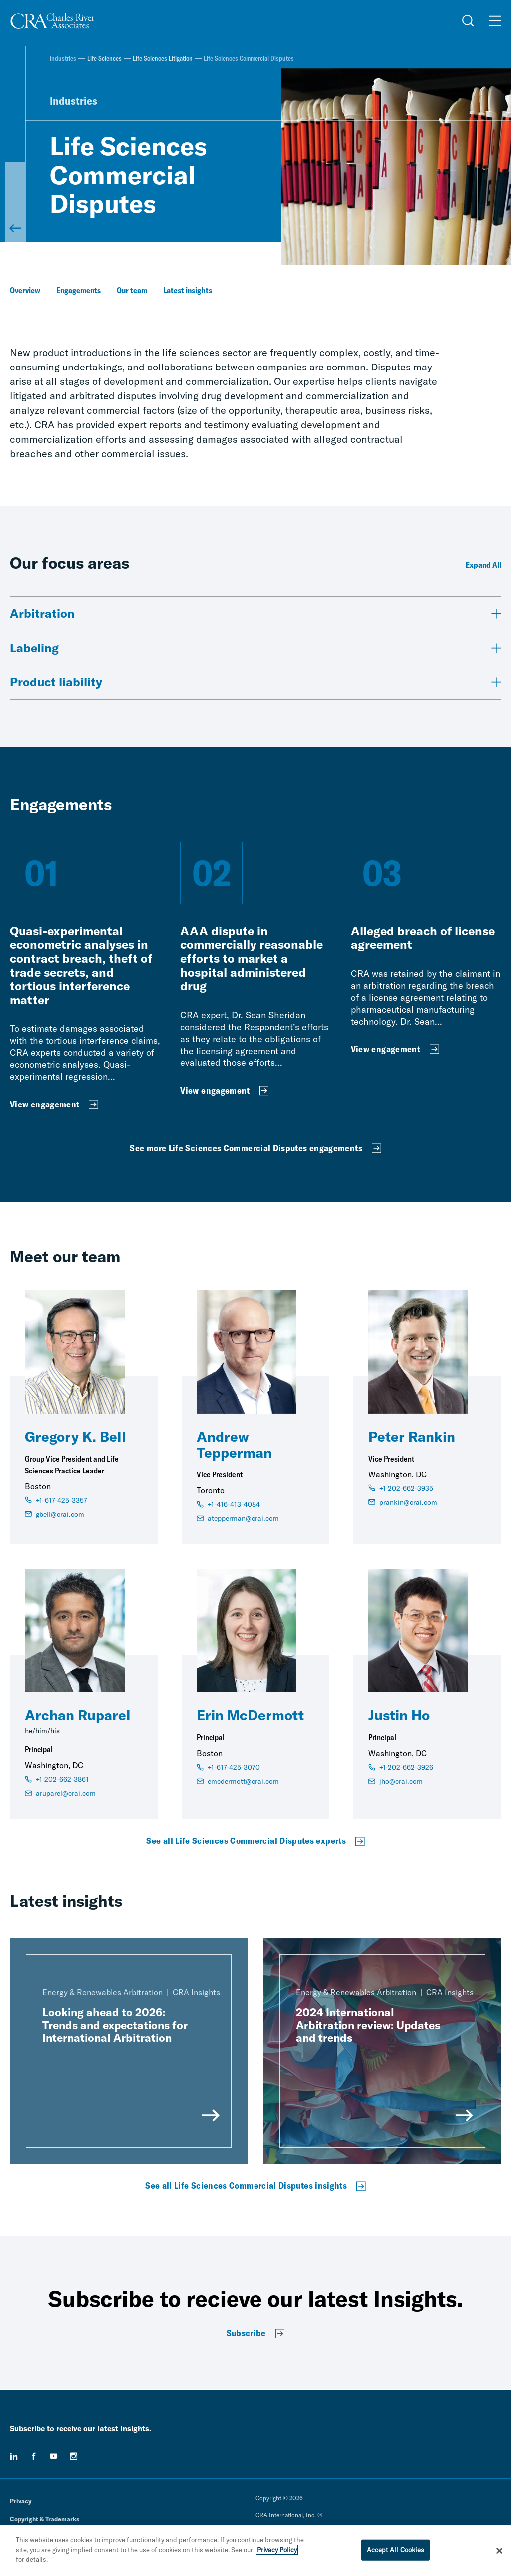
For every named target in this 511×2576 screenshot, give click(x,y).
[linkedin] (14, 2456)
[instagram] (74, 2456)
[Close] (499, 2550)
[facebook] (34, 2456)
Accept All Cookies (395, 2550)
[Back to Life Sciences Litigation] (15, 202)
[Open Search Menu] (468, 21)
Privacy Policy (277, 2550)
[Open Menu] (495, 21)
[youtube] (54, 2456)
